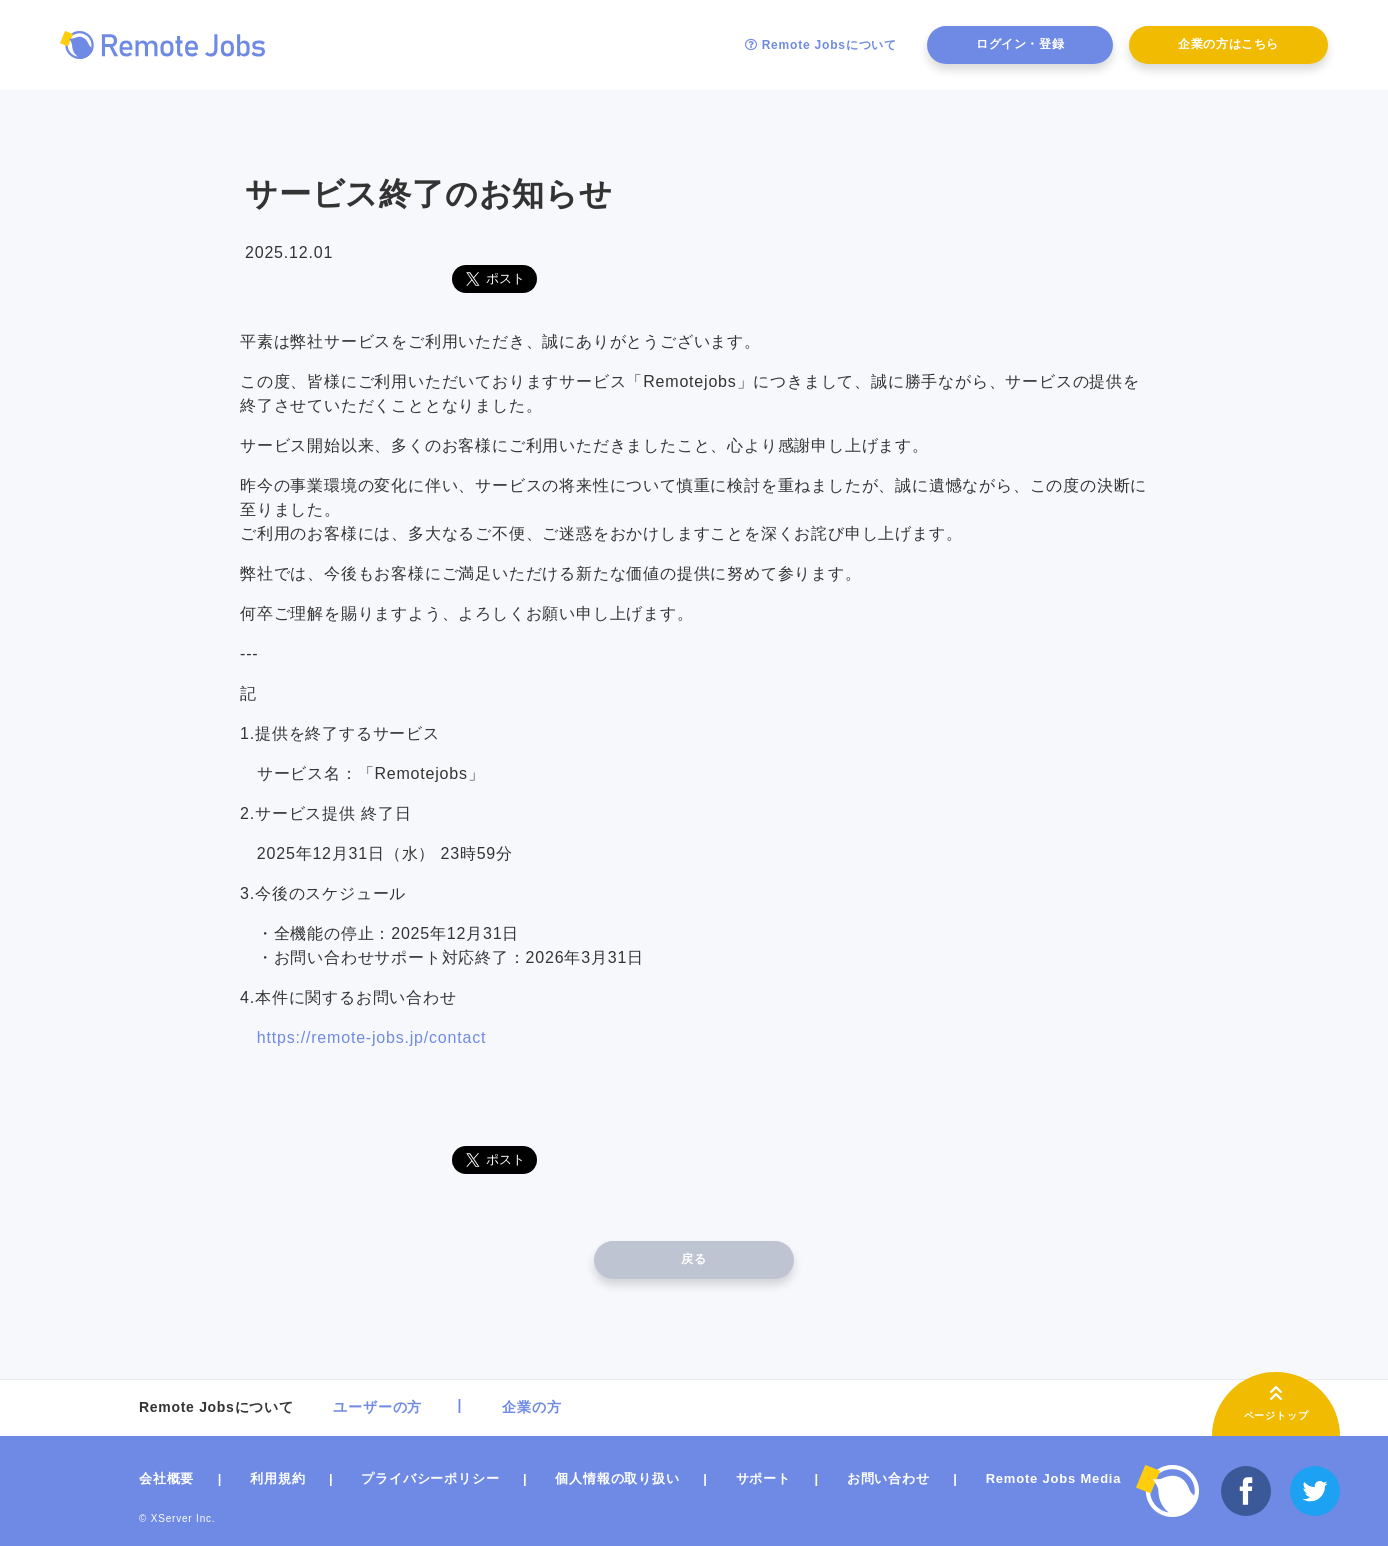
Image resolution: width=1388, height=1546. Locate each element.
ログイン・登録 (1020, 44)
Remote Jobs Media (1054, 1478)
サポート (763, 1478)
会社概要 (166, 1478)
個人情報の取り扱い (617, 1478)
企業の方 (531, 1407)
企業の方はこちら (1228, 44)
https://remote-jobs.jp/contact (371, 1037)
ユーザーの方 (377, 1407)
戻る (693, 1259)
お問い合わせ (888, 1478)
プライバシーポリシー (430, 1478)
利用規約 (277, 1478)
